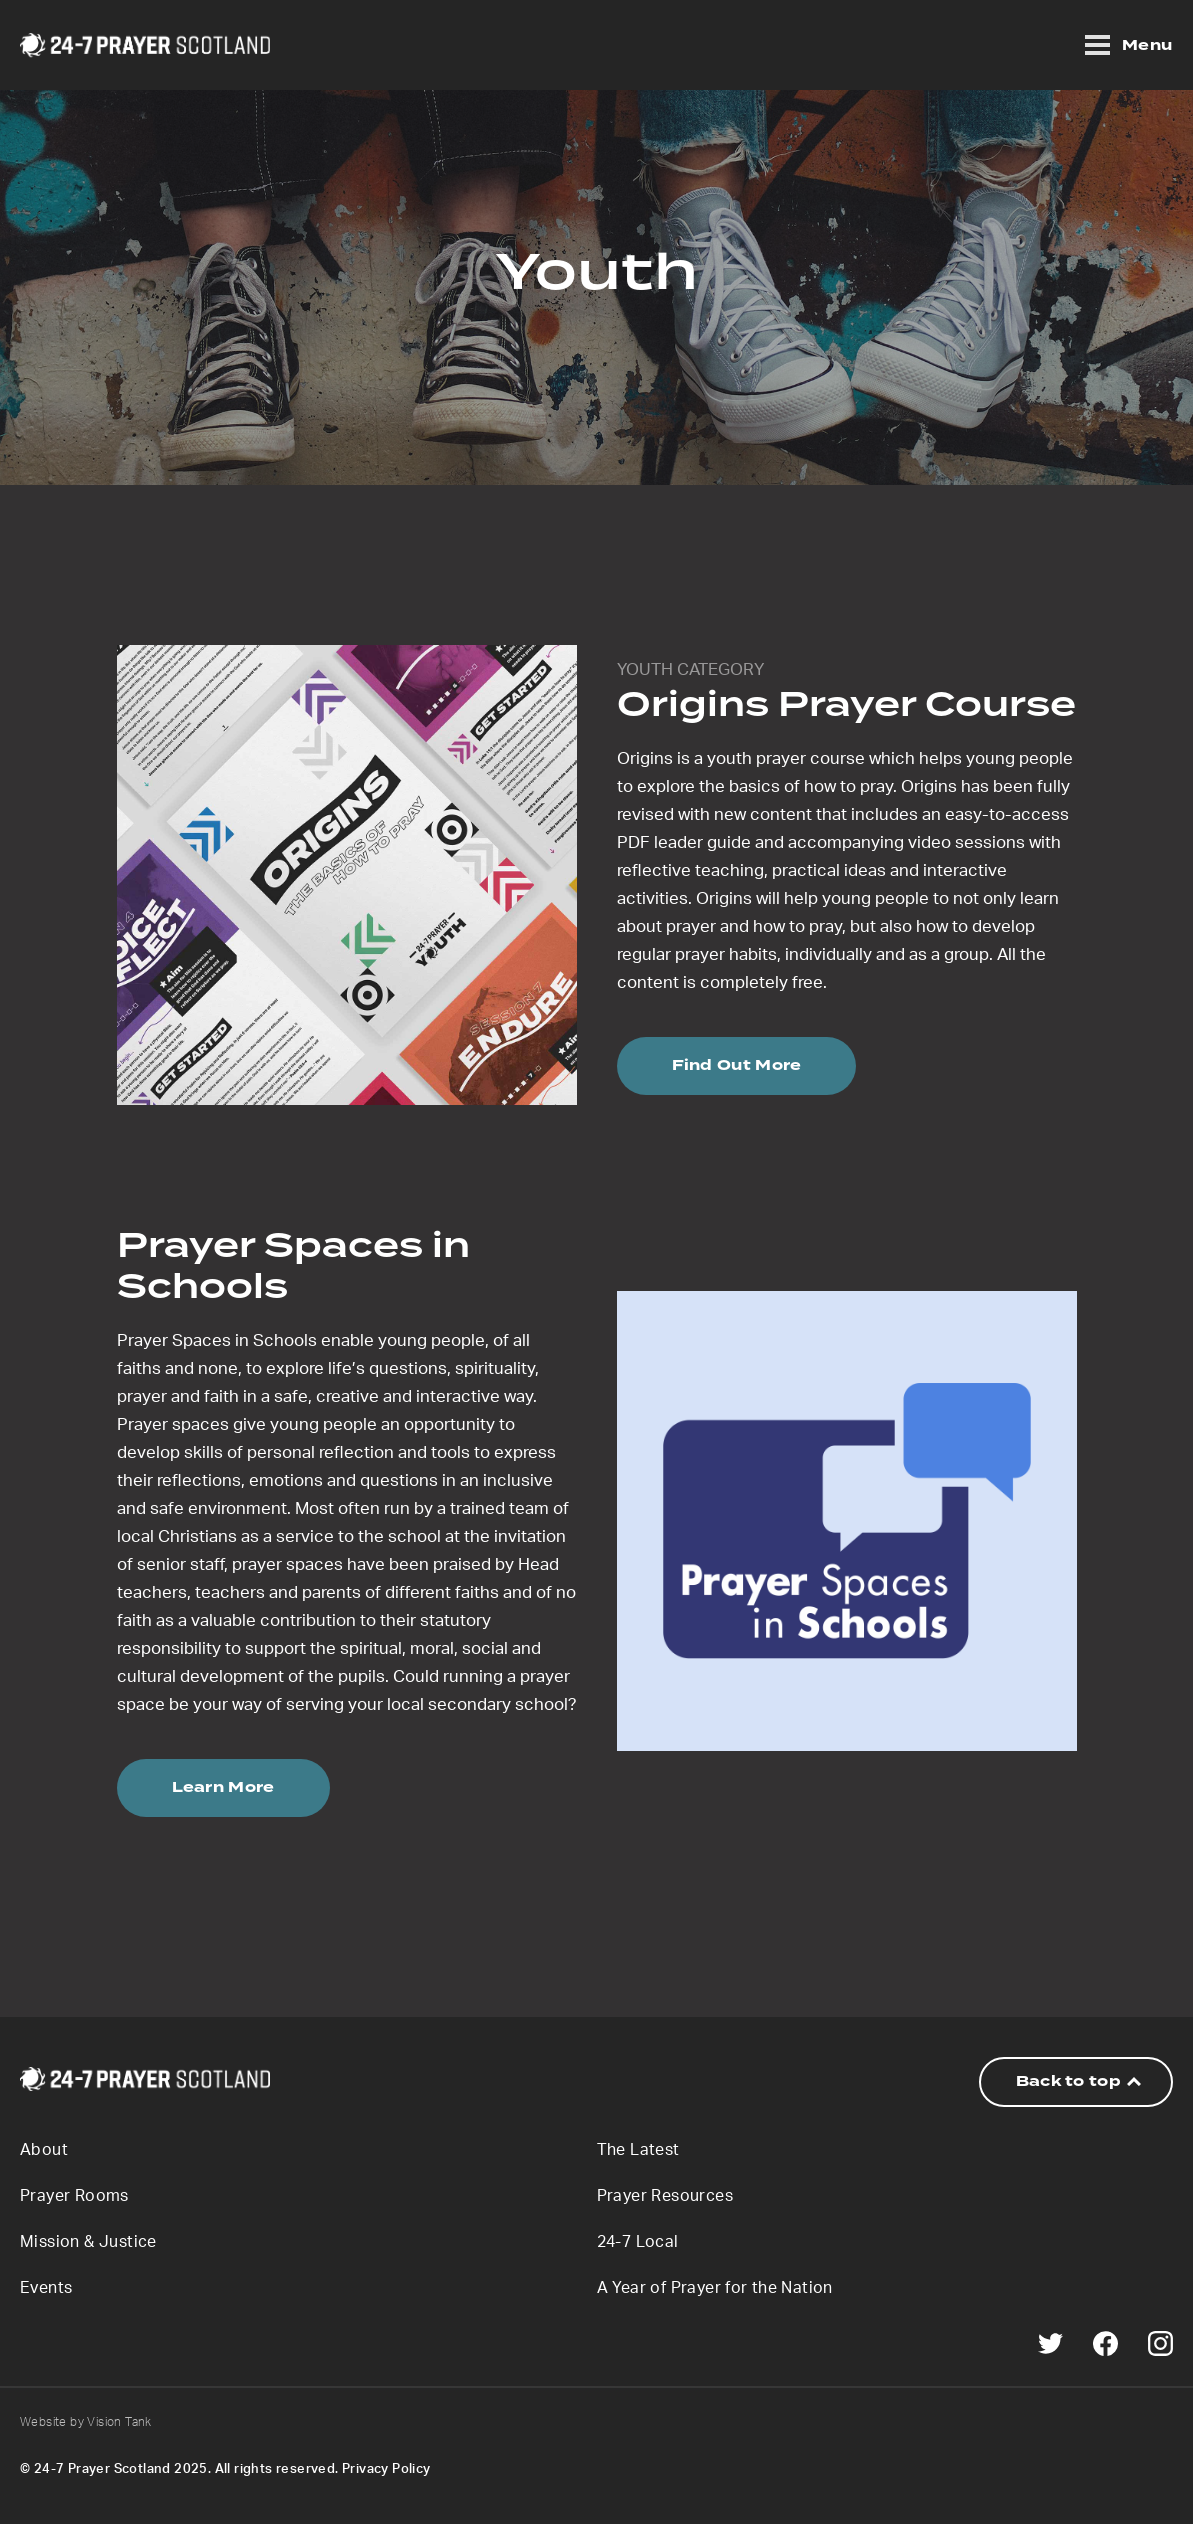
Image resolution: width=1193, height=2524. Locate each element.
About (44, 2150)
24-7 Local (638, 2242)
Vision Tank (119, 2422)
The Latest (638, 2150)
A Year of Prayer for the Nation (715, 2288)
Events (46, 2288)
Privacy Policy (386, 2469)
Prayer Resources (665, 2196)
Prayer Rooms (74, 2196)
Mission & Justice (88, 2242)
